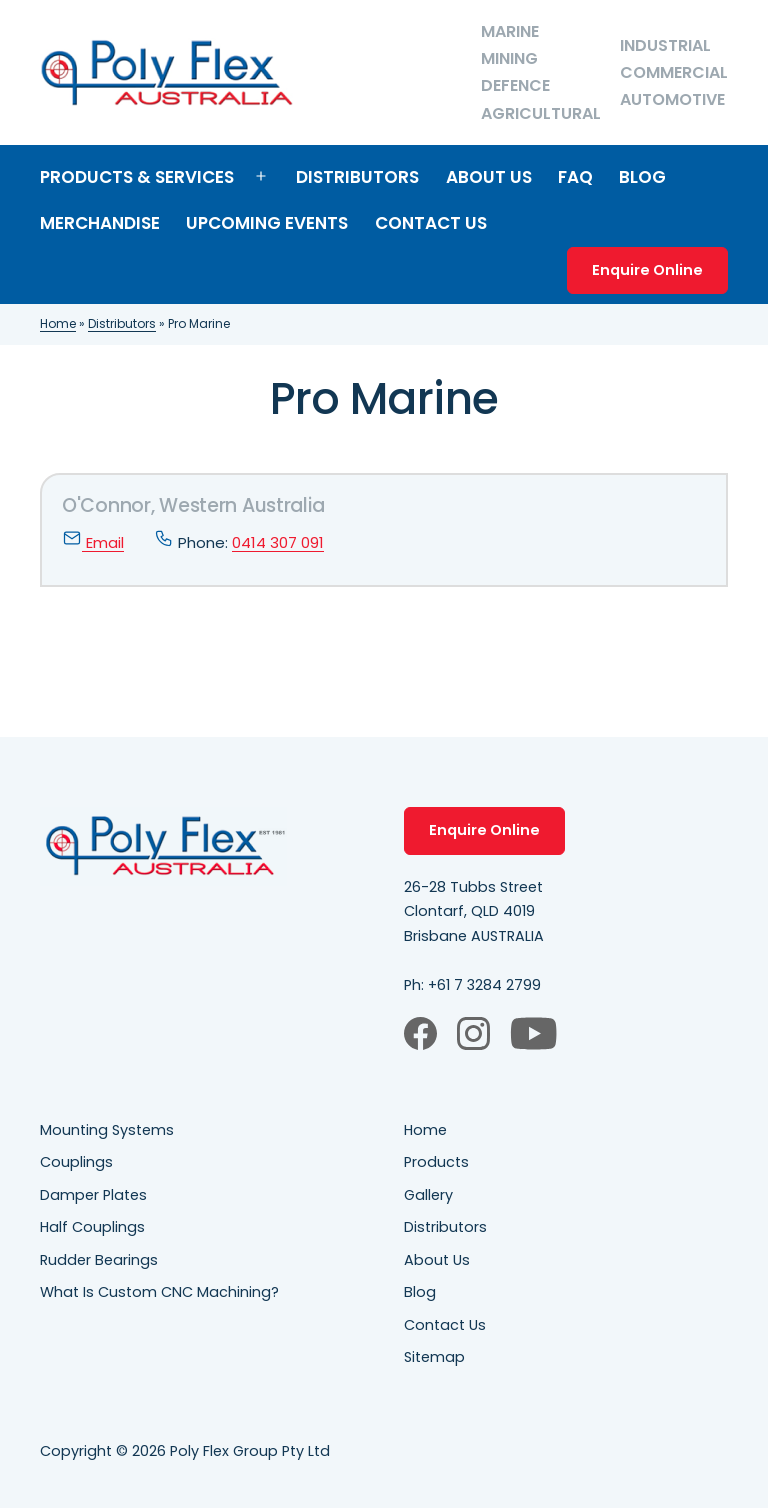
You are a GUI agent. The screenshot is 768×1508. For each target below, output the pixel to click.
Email (93, 542)
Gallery (428, 1195)
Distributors (357, 177)
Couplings (76, 1162)
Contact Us (431, 223)
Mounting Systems (107, 1130)
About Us (489, 177)
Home (58, 323)
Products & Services (137, 177)
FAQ (575, 177)
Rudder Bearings (99, 1260)
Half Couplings (92, 1227)
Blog (642, 177)
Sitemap (434, 1357)
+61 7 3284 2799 (484, 985)
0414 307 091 (278, 542)
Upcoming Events (267, 223)
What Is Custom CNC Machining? (159, 1292)
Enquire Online (647, 270)
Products (436, 1162)
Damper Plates (93, 1195)
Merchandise (100, 223)
